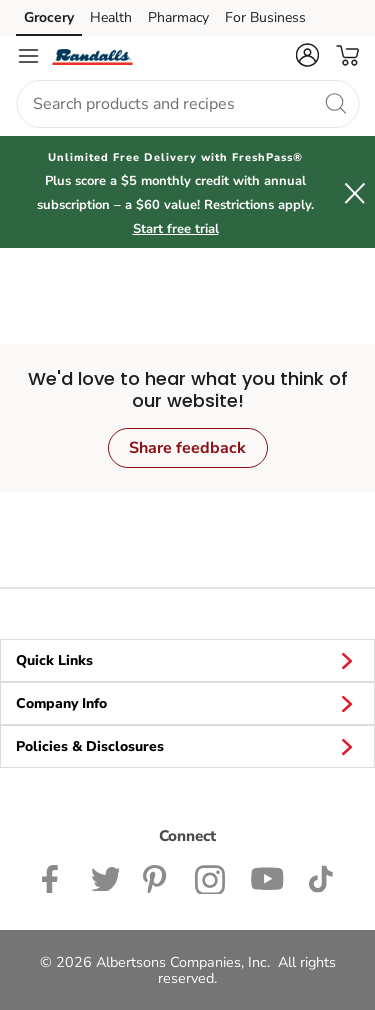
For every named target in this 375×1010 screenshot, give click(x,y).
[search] (335, 103)
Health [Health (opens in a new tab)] (111, 17)
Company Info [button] (187, 703)
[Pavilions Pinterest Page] (157, 877)
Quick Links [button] (187, 660)
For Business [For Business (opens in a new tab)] (265, 17)
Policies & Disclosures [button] (187, 746)
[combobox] (187, 104)
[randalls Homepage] (92, 56)
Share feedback (187, 448)
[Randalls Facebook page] (54, 877)
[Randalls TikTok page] (320, 877)
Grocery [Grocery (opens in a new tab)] (49, 17)
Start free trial (176, 229)
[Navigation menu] (28, 56)
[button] (307, 55)
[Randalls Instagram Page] (210, 877)
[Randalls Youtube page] (267, 877)
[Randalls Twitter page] (105, 877)
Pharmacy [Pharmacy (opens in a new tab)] (178, 17)
